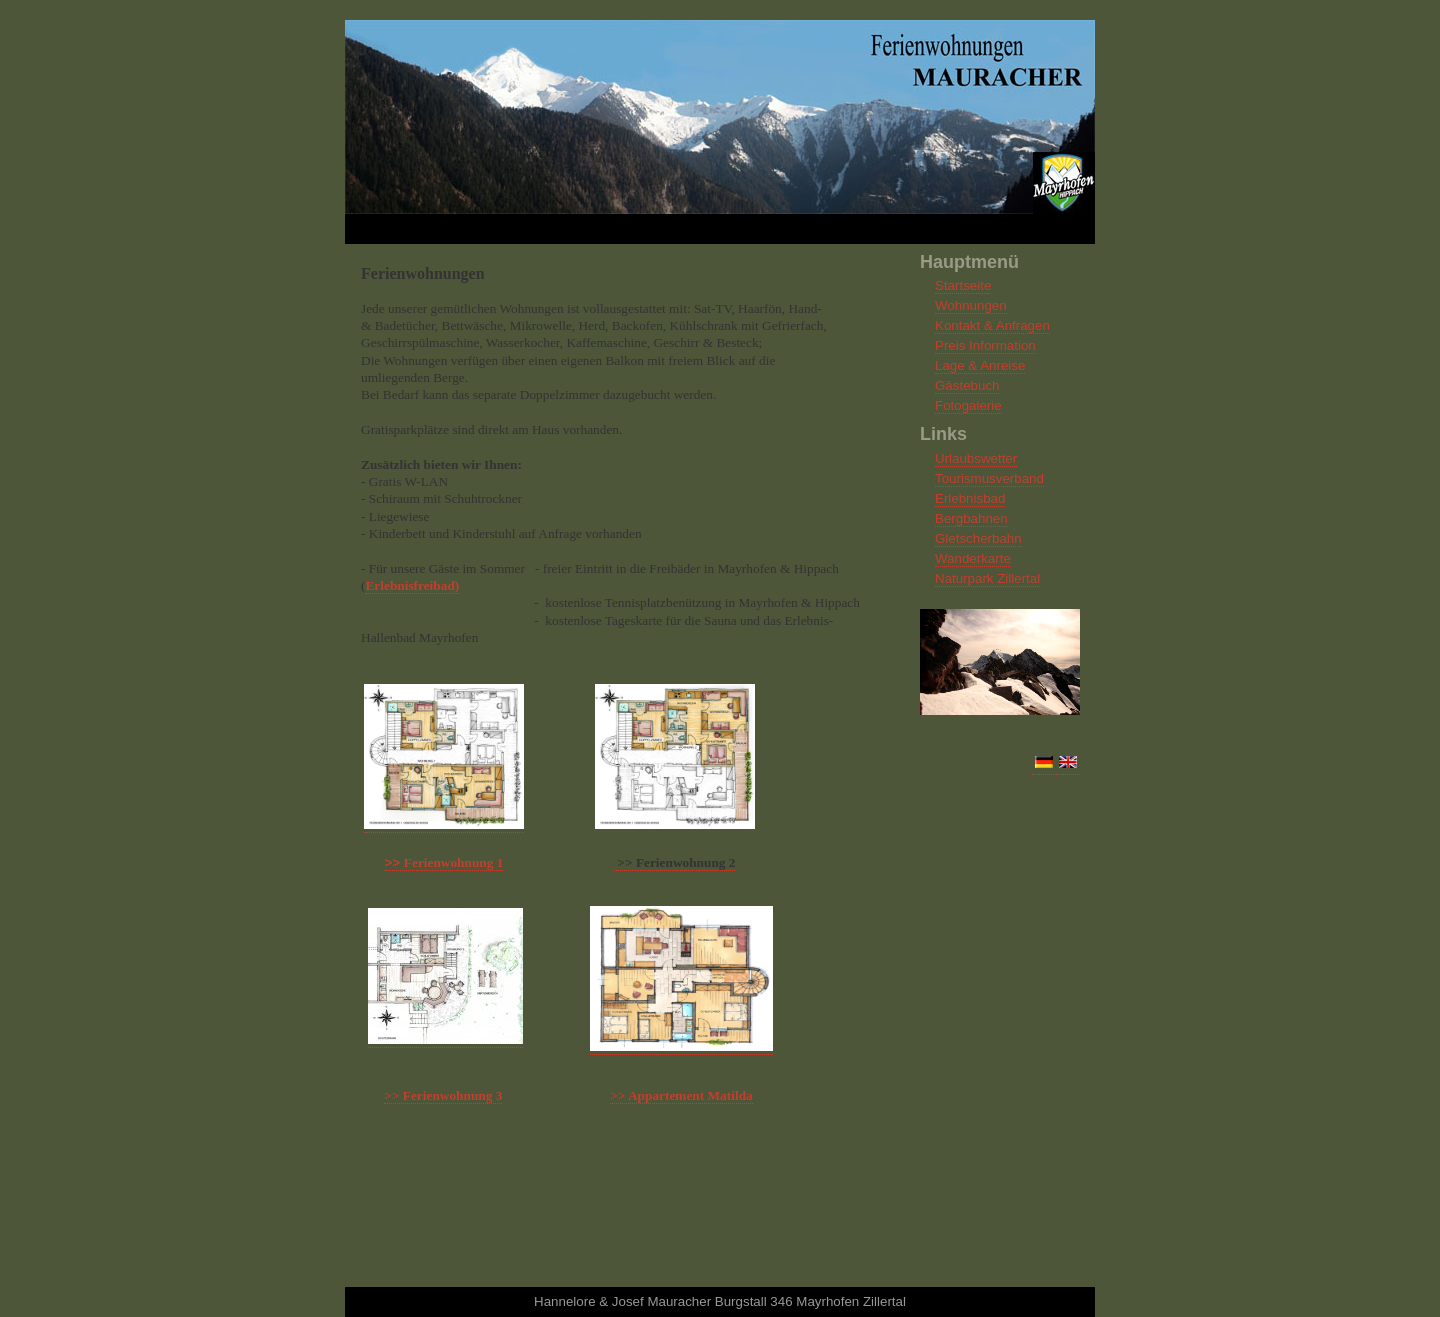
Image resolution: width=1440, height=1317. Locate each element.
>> (444, 862)
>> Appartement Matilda (681, 1095)
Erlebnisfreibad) (412, 585)
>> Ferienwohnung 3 (443, 1095)
